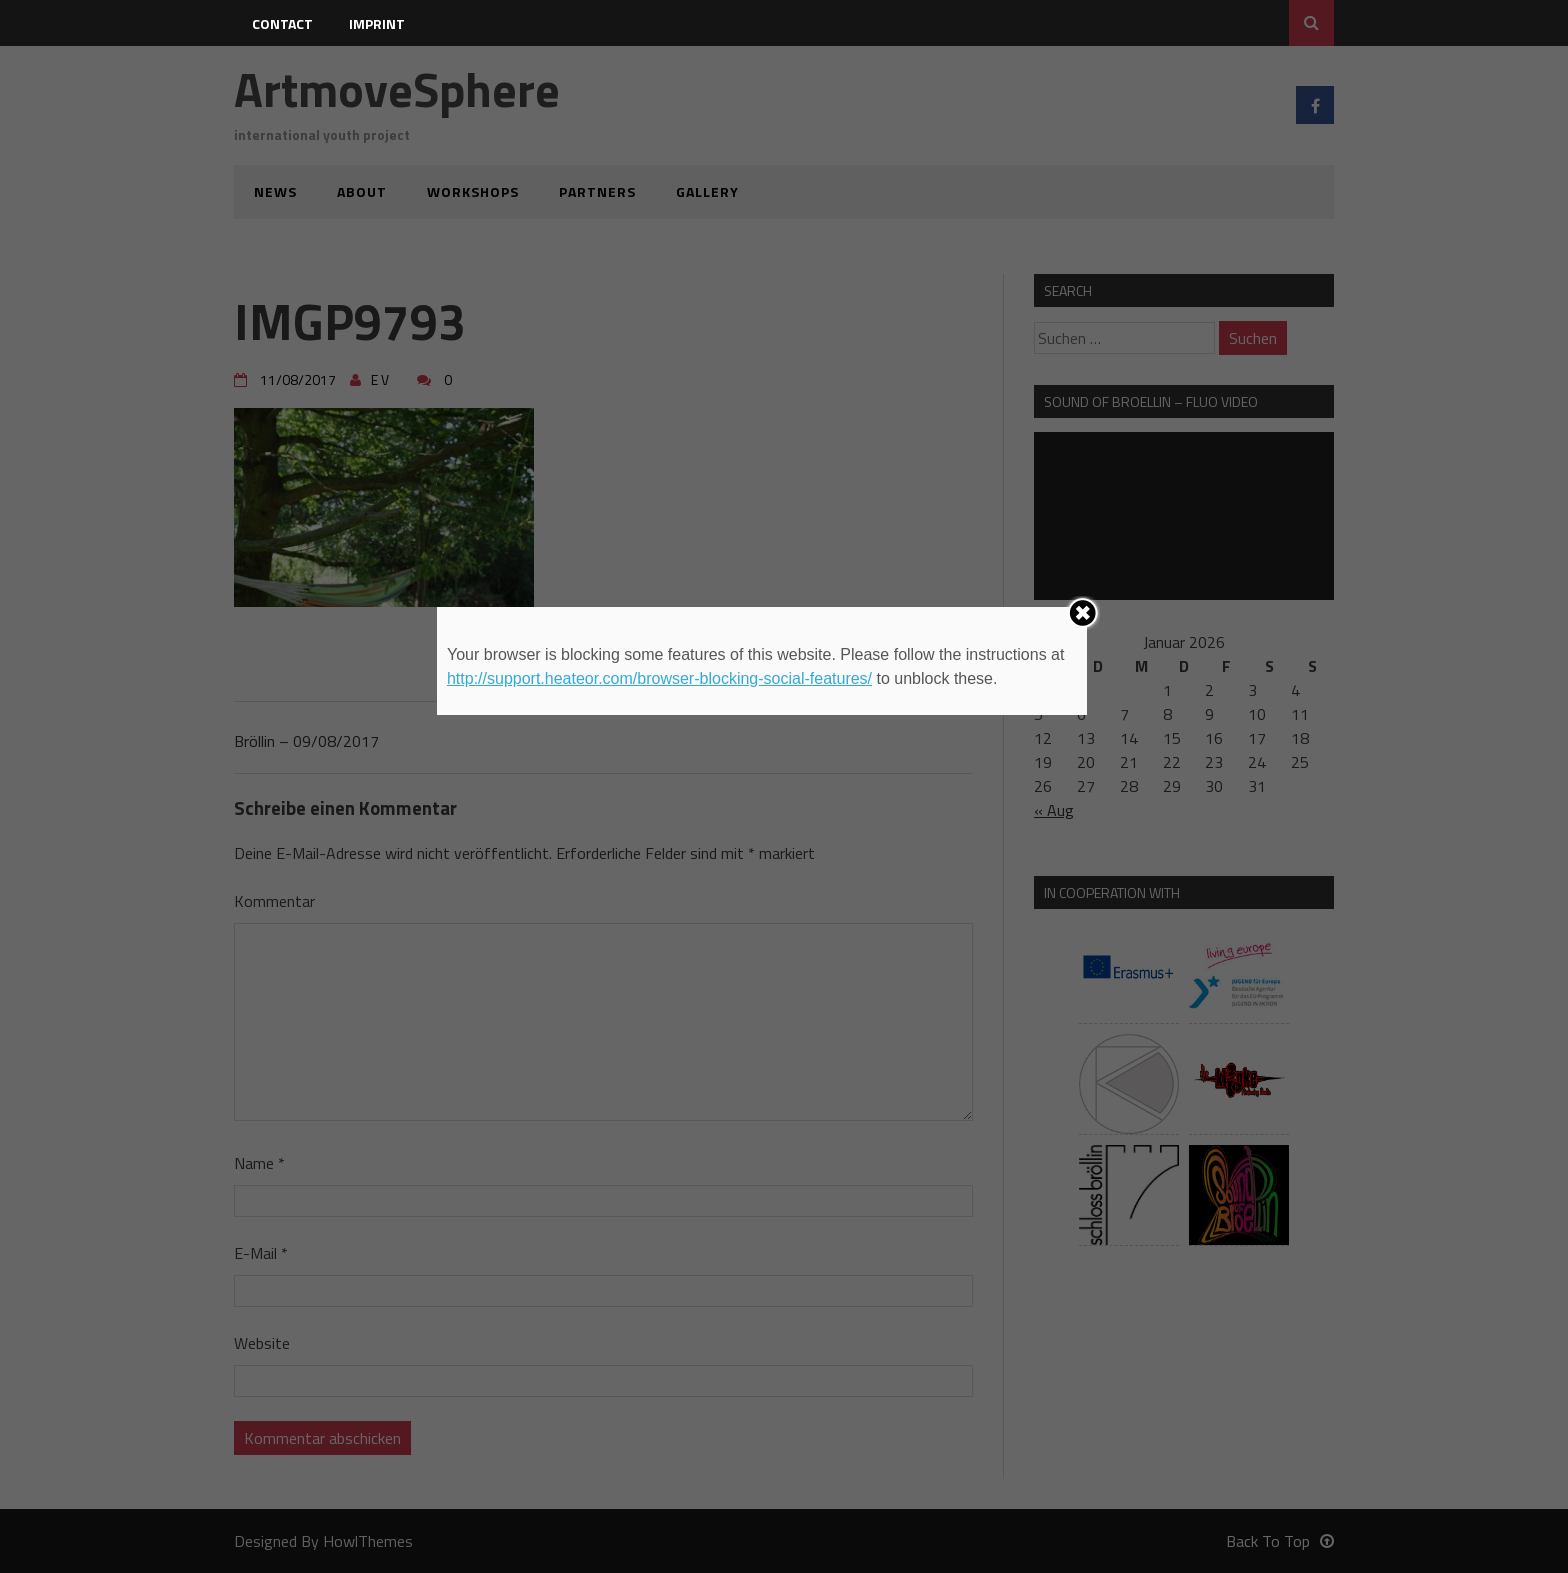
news (275, 191)
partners (597, 191)
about (362, 191)
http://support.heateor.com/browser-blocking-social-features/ (659, 678)
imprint (377, 23)
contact (282, 23)
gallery (707, 191)
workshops (473, 191)
